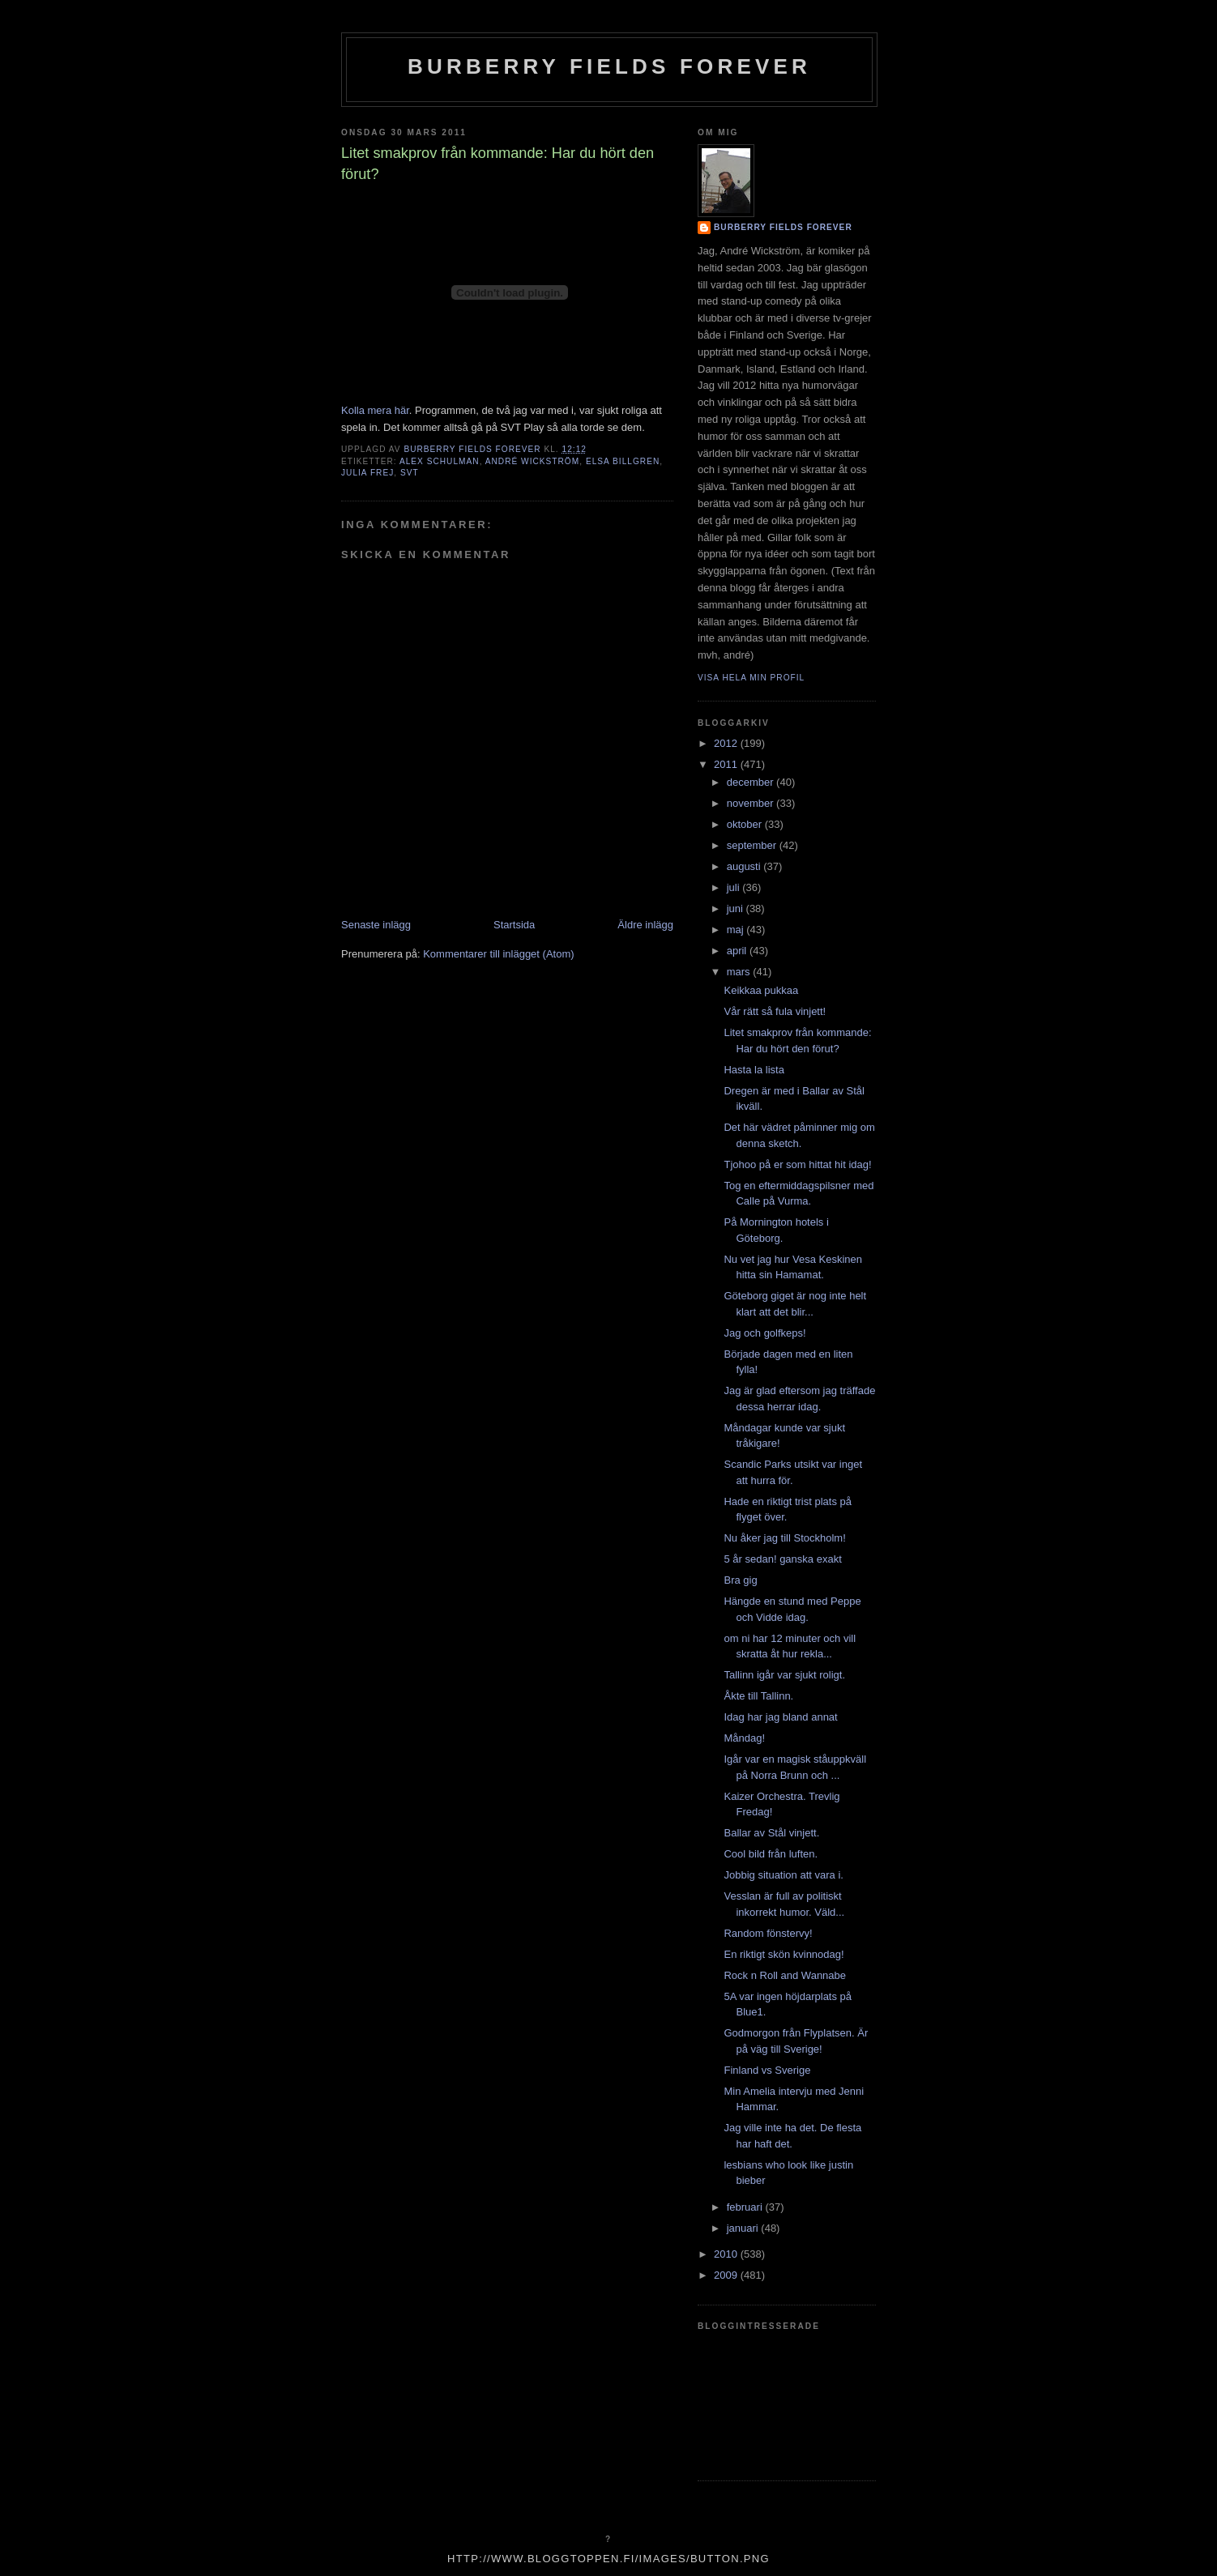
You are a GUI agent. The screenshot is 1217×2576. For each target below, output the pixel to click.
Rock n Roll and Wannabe (785, 1975)
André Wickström (532, 461)
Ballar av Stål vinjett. (771, 1833)
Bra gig (740, 1580)
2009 (727, 2275)
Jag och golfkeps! (764, 1333)
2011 (727, 764)
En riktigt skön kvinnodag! (783, 1954)
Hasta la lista (754, 1070)
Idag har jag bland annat (780, 1717)
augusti (745, 866)
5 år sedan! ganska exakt (782, 1559)
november (751, 803)
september (753, 845)
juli (735, 887)
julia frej (367, 472)
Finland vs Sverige (767, 2070)
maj (737, 929)
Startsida (514, 925)
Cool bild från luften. (771, 1854)
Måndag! (744, 1738)
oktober (746, 824)
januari (744, 2228)
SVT (409, 472)
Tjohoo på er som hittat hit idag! (797, 1164)
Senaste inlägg (376, 925)
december (751, 782)
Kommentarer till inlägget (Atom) (498, 954)
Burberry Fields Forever (609, 66)
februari (746, 2207)
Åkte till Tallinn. (758, 1696)
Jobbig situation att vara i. (783, 1875)
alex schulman (439, 461)
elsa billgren (623, 461)
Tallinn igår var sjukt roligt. (784, 1675)
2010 (727, 2254)
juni (736, 908)
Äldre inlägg (645, 925)
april (738, 951)
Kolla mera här (375, 410)
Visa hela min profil (751, 677)
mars (740, 972)
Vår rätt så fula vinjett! (775, 1011)
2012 (727, 743)
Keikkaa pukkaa (761, 990)
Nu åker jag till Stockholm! (784, 1538)
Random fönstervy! (768, 1933)
